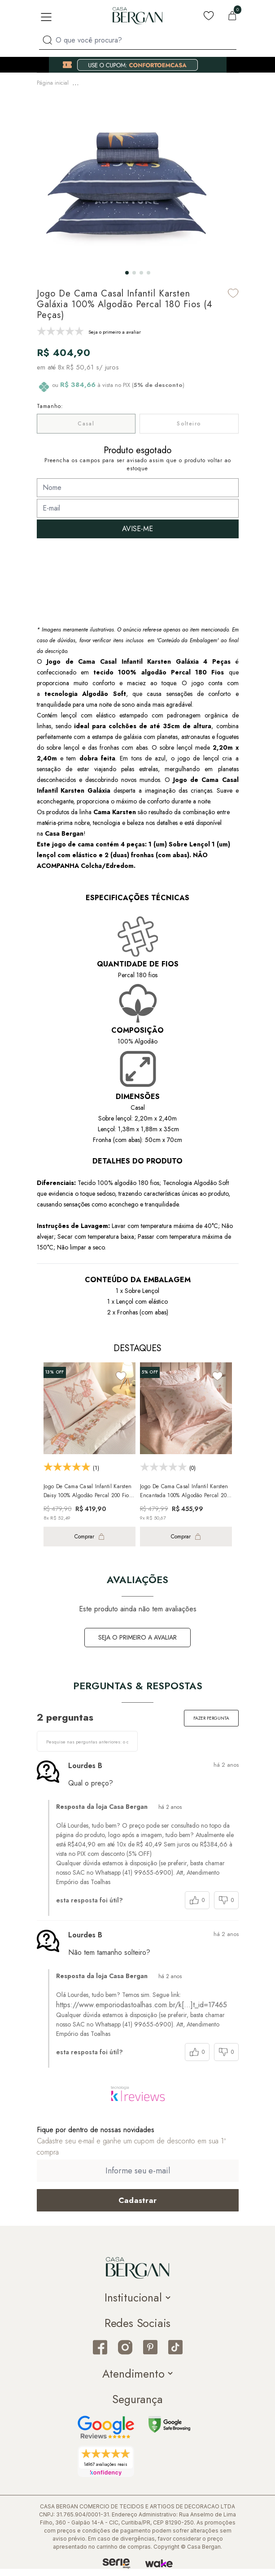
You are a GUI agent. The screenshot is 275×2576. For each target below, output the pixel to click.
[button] (127, 280)
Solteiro (189, 431)
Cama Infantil (119, 81)
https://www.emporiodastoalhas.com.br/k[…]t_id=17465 (141, 2012)
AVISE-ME (137, 536)
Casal (86, 431)
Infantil (86, 81)
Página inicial (53, 81)
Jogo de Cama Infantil (169, 81)
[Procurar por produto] (47, 40)
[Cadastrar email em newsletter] (138, 2207)
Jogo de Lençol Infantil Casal (70, 91)
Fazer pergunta (211, 1725)
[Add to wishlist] (233, 300)
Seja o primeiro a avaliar (137, 1644)
